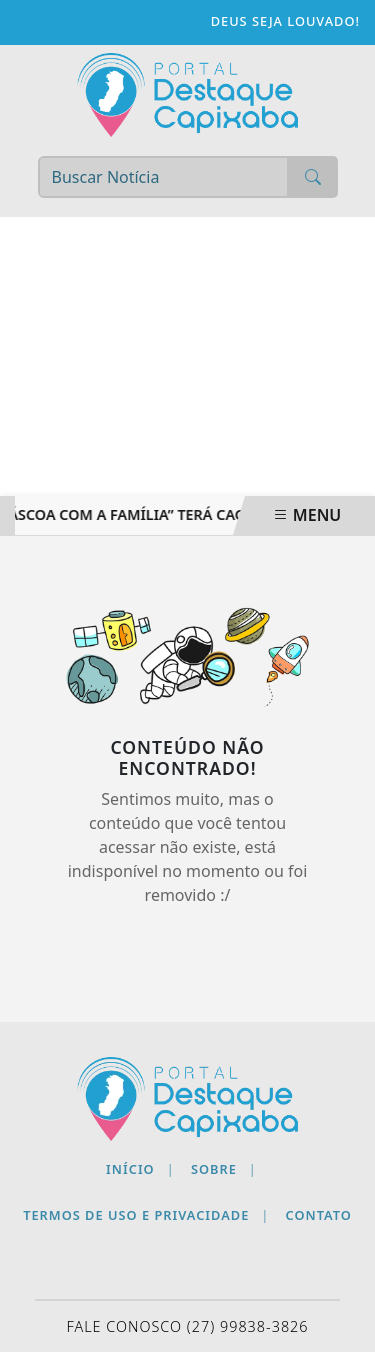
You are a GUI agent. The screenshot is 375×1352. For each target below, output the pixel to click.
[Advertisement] (187, 356)
